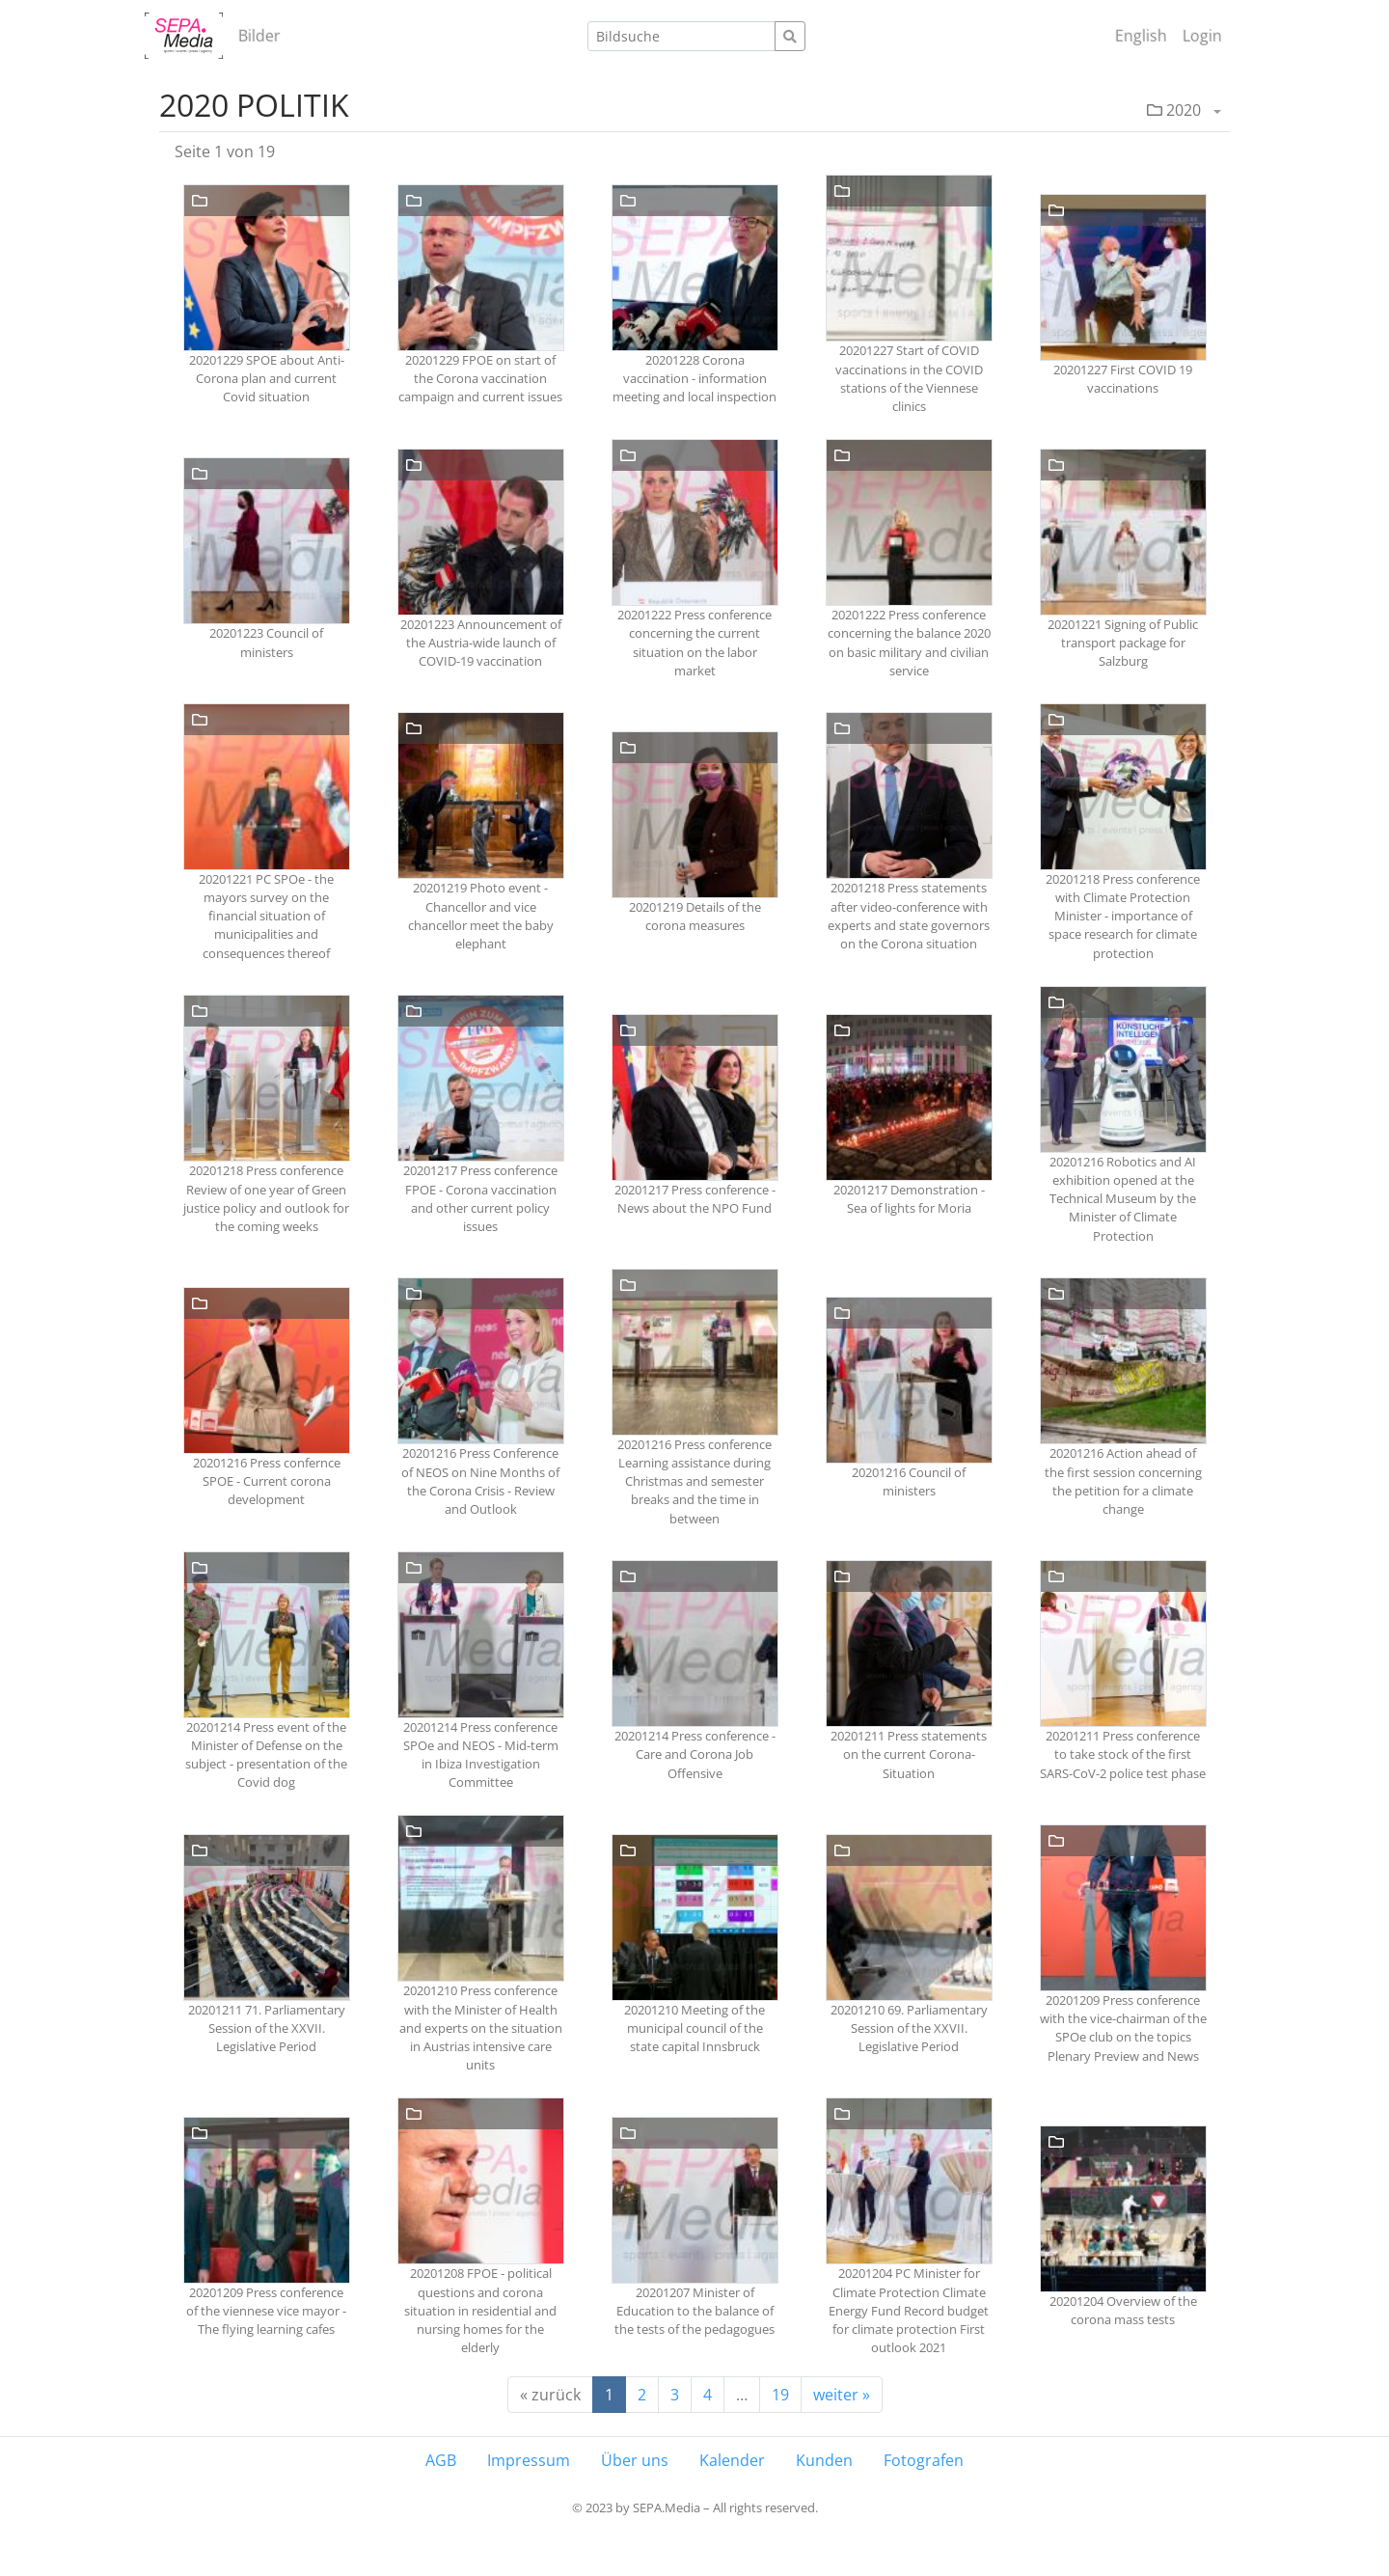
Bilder (259, 35)
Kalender (732, 2460)
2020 (1174, 110)
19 (780, 2394)
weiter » (841, 2394)
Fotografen (924, 2460)
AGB (440, 2460)
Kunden (824, 2460)
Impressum (528, 2460)
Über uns (634, 2460)
